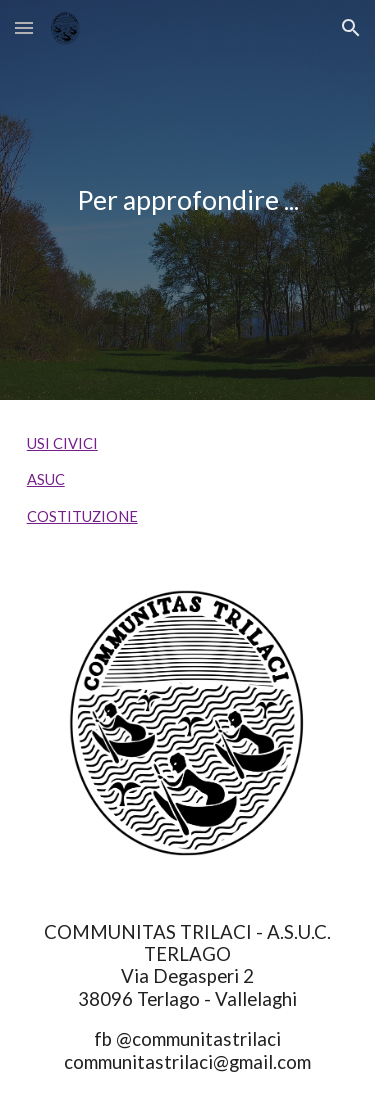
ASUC (46, 479)
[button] (24, 27)
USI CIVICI (62, 443)
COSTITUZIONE (82, 516)
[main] (188, 200)
